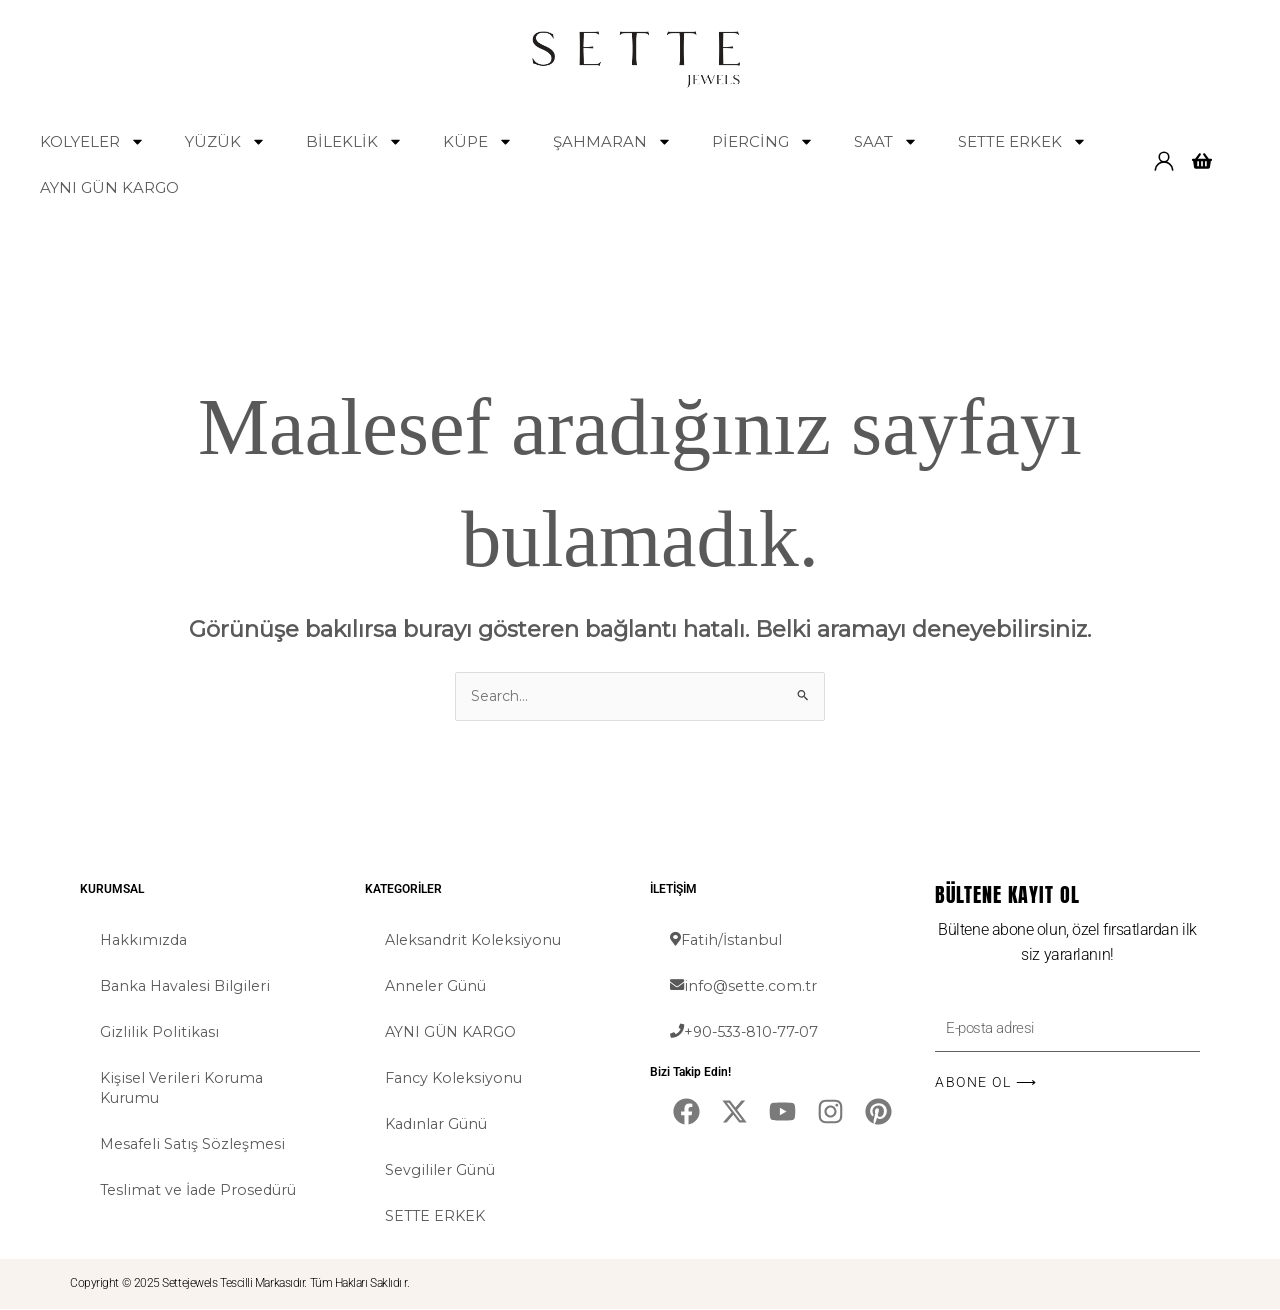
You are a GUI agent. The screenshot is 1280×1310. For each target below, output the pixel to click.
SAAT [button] (886, 141)
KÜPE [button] (478, 141)
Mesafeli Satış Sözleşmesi (196, 1144)
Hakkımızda (145, 940)
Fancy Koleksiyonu (456, 1078)
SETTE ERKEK (437, 1216)
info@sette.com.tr (746, 986)
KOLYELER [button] (92, 141)
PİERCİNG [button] (763, 141)
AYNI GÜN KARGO (109, 187)
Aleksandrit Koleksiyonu (476, 940)
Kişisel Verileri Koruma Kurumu (185, 1088)
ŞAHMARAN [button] (612, 141)
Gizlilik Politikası (160, 1032)
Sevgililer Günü (442, 1170)
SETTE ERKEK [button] (1022, 141)
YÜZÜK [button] (225, 141)
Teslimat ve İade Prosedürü (204, 1190)
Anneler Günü (438, 986)
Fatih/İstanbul (728, 940)
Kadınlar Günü (439, 1124)
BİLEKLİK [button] (354, 141)
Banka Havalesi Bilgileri (189, 986)
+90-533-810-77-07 (748, 1032)
